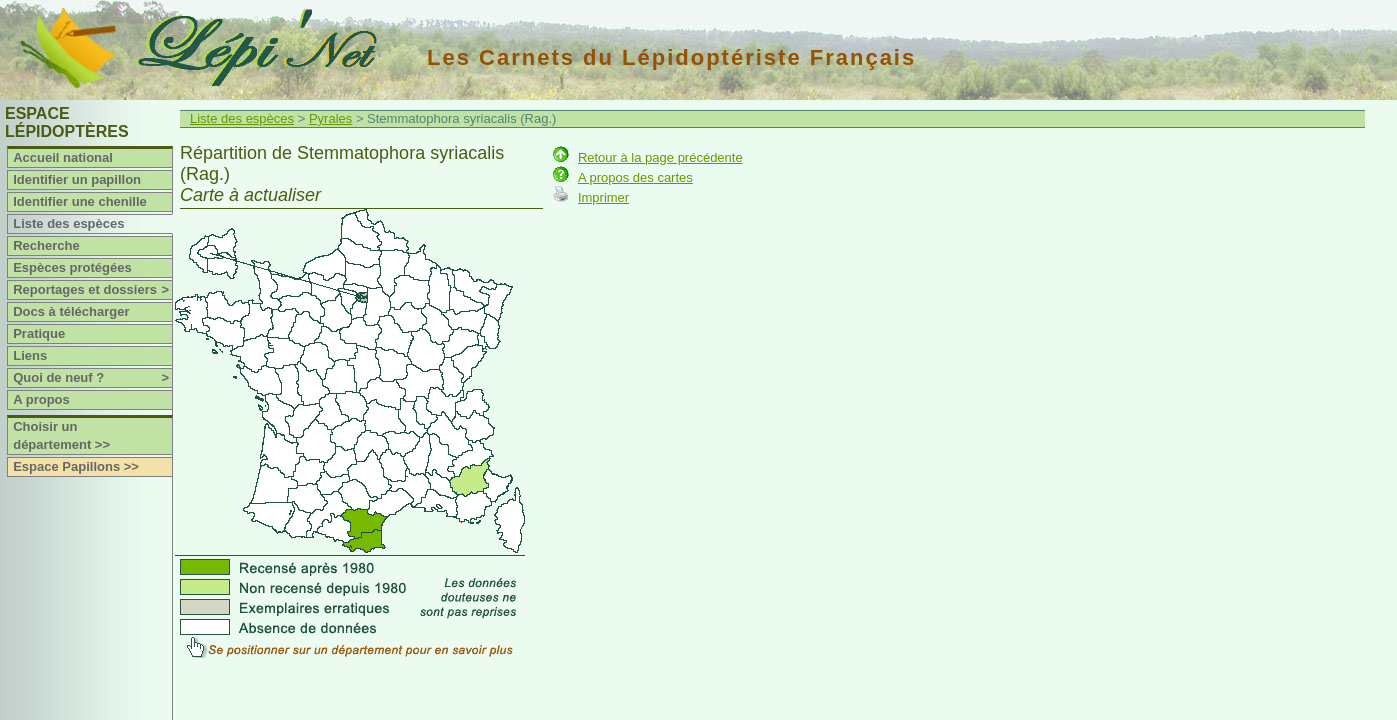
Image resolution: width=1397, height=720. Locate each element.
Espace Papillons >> (76, 466)
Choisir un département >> (61, 435)
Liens (30, 355)
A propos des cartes (635, 177)
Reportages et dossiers (92, 290)
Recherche (46, 245)
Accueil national (63, 157)
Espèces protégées (72, 267)
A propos (41, 399)
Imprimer (603, 197)
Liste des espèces (68, 223)
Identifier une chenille (80, 201)
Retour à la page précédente (660, 157)
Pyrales (330, 118)
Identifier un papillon (77, 179)
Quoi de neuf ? (92, 378)
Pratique (39, 333)
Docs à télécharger (71, 311)
